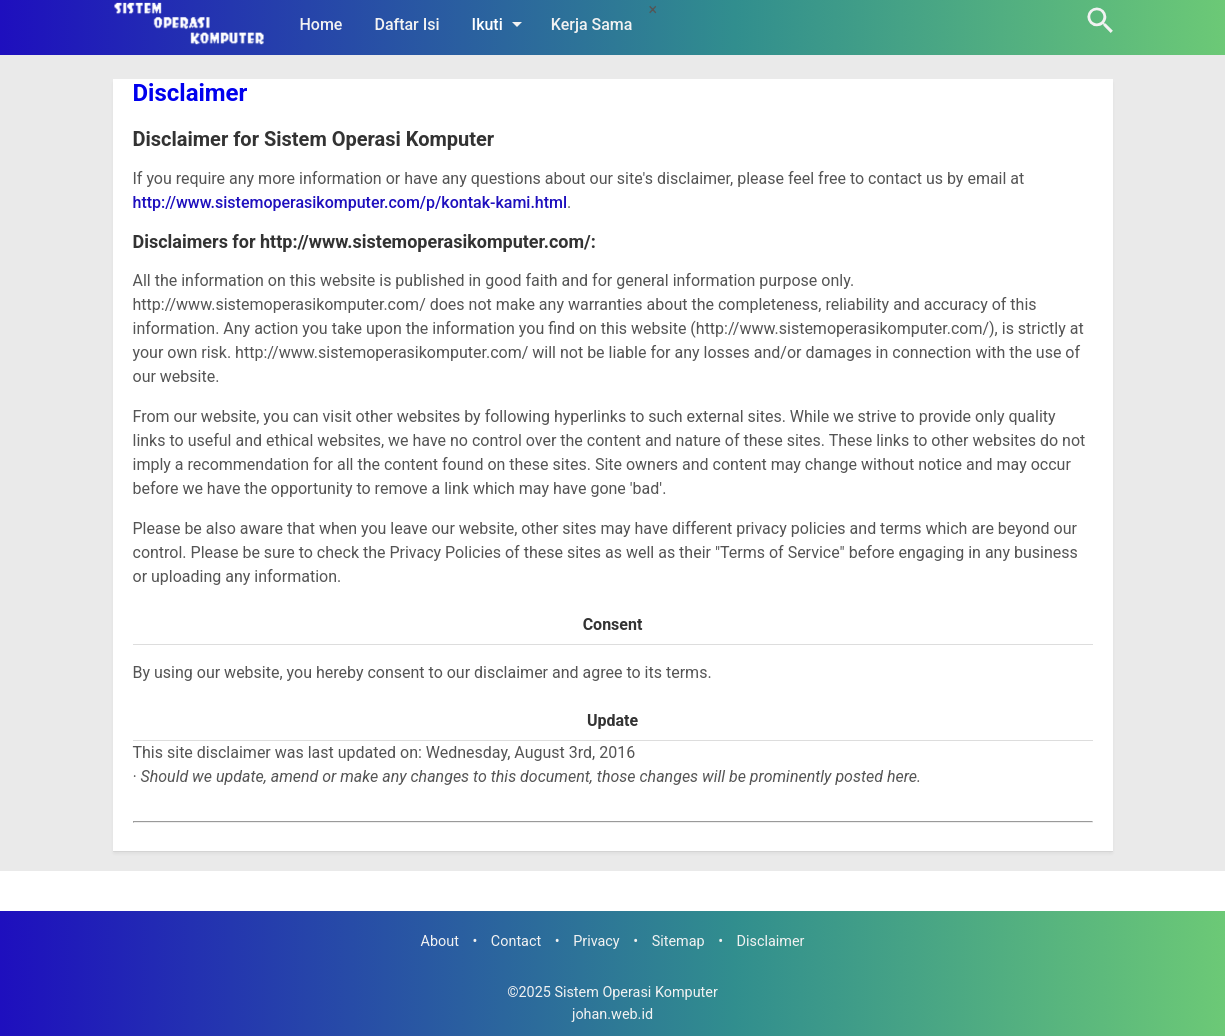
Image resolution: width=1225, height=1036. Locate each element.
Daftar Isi (406, 24)
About (440, 941)
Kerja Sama (592, 24)
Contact (516, 941)
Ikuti (500, 24)
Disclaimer (190, 93)
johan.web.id (612, 1014)
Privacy (596, 941)
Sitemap (678, 941)
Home (321, 24)
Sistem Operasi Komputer (635, 992)
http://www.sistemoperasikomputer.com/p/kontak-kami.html (350, 202)
